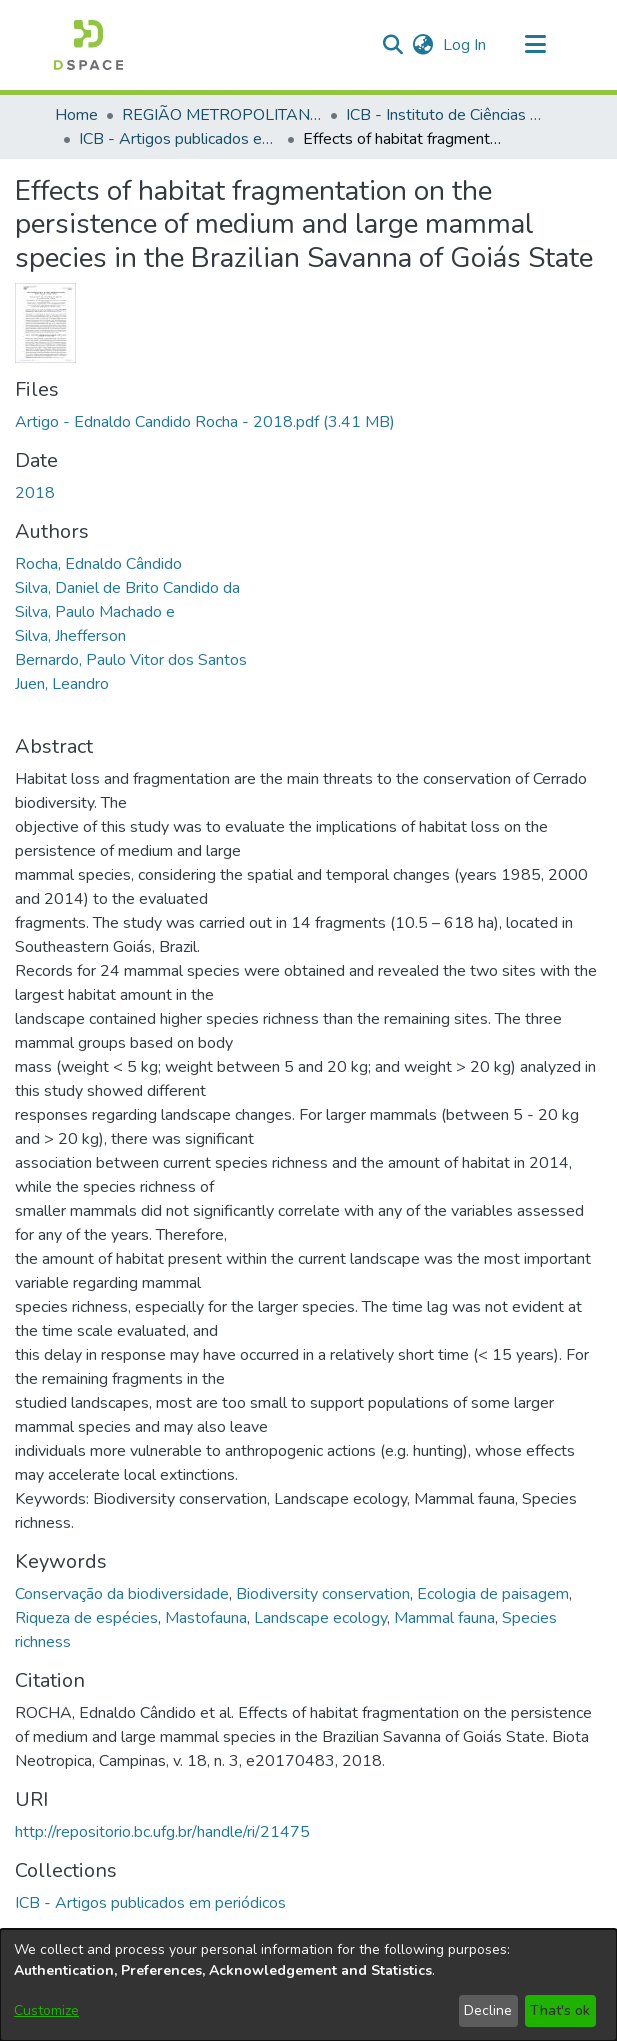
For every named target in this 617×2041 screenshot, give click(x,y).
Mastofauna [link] (206, 1618)
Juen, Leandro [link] (62, 684)
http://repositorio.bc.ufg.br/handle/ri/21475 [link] (162, 1832)
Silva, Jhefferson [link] (70, 636)
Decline (488, 2010)
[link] (205, 422)
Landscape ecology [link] (320, 1618)
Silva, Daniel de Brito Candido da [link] (127, 588)
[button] (88, 45)
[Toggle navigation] (536, 45)
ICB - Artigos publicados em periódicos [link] (179, 139)
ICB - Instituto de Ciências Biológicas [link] (446, 115)
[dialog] (308, 1985)
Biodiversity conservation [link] (323, 1594)
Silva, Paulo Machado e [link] (95, 612)
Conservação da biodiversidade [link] (122, 1594)
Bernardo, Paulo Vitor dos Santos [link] (131, 660)
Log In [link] (465, 45)
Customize (46, 2010)
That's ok (560, 2010)
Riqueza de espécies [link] (86, 1618)
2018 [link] (35, 493)
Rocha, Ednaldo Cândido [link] (98, 564)
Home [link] (76, 115)
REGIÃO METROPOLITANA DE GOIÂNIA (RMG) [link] (222, 115)
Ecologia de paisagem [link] (493, 1594)
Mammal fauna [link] (444, 1618)
